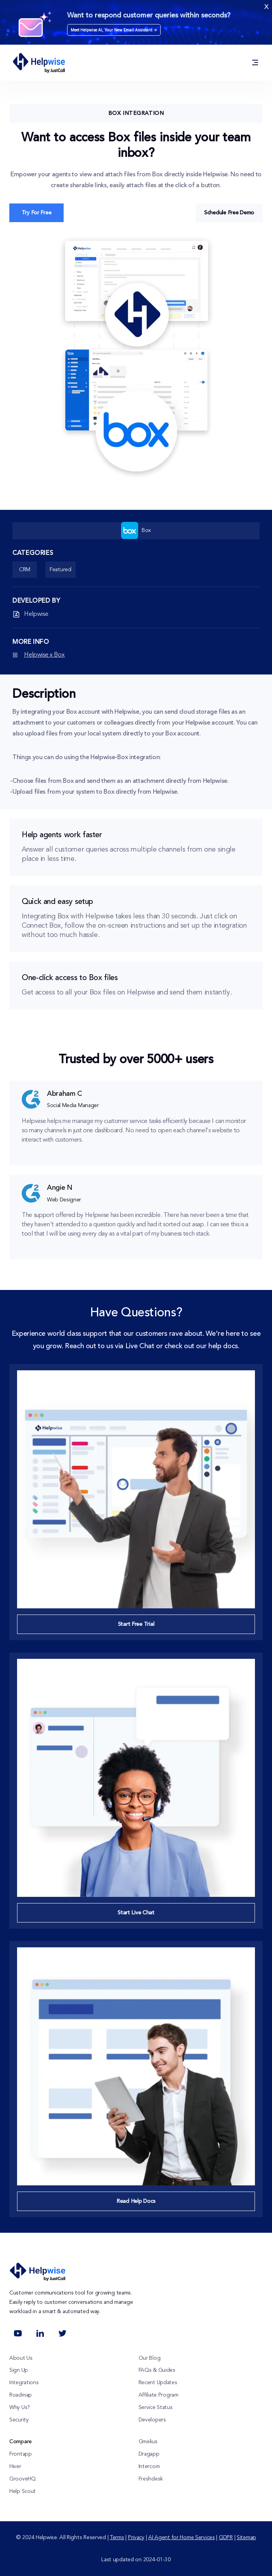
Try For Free (37, 213)
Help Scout (22, 2491)
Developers (152, 2420)
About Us (21, 2358)
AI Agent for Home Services (181, 2537)
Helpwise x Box (44, 655)
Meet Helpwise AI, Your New (114, 30)
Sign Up (18, 2370)
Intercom (149, 2466)
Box (136, 530)
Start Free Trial (136, 1624)
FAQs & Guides (157, 2370)
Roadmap (20, 2395)
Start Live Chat (136, 1912)
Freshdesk (151, 2479)
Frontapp (20, 2454)
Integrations (24, 2382)
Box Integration (136, 113)
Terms (117, 2537)
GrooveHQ (22, 2479)
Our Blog (150, 2358)
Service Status (156, 2407)
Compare (20, 2441)
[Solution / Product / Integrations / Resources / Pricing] (255, 63)
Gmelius (148, 2441)
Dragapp (149, 2454)
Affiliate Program (158, 2395)
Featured (60, 569)
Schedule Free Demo (229, 213)
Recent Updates (158, 2382)
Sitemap (246, 2537)
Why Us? (19, 2407)
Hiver (15, 2466)
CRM (24, 569)
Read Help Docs (136, 2201)
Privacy (136, 2537)
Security (19, 2420)
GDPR (226, 2537)
